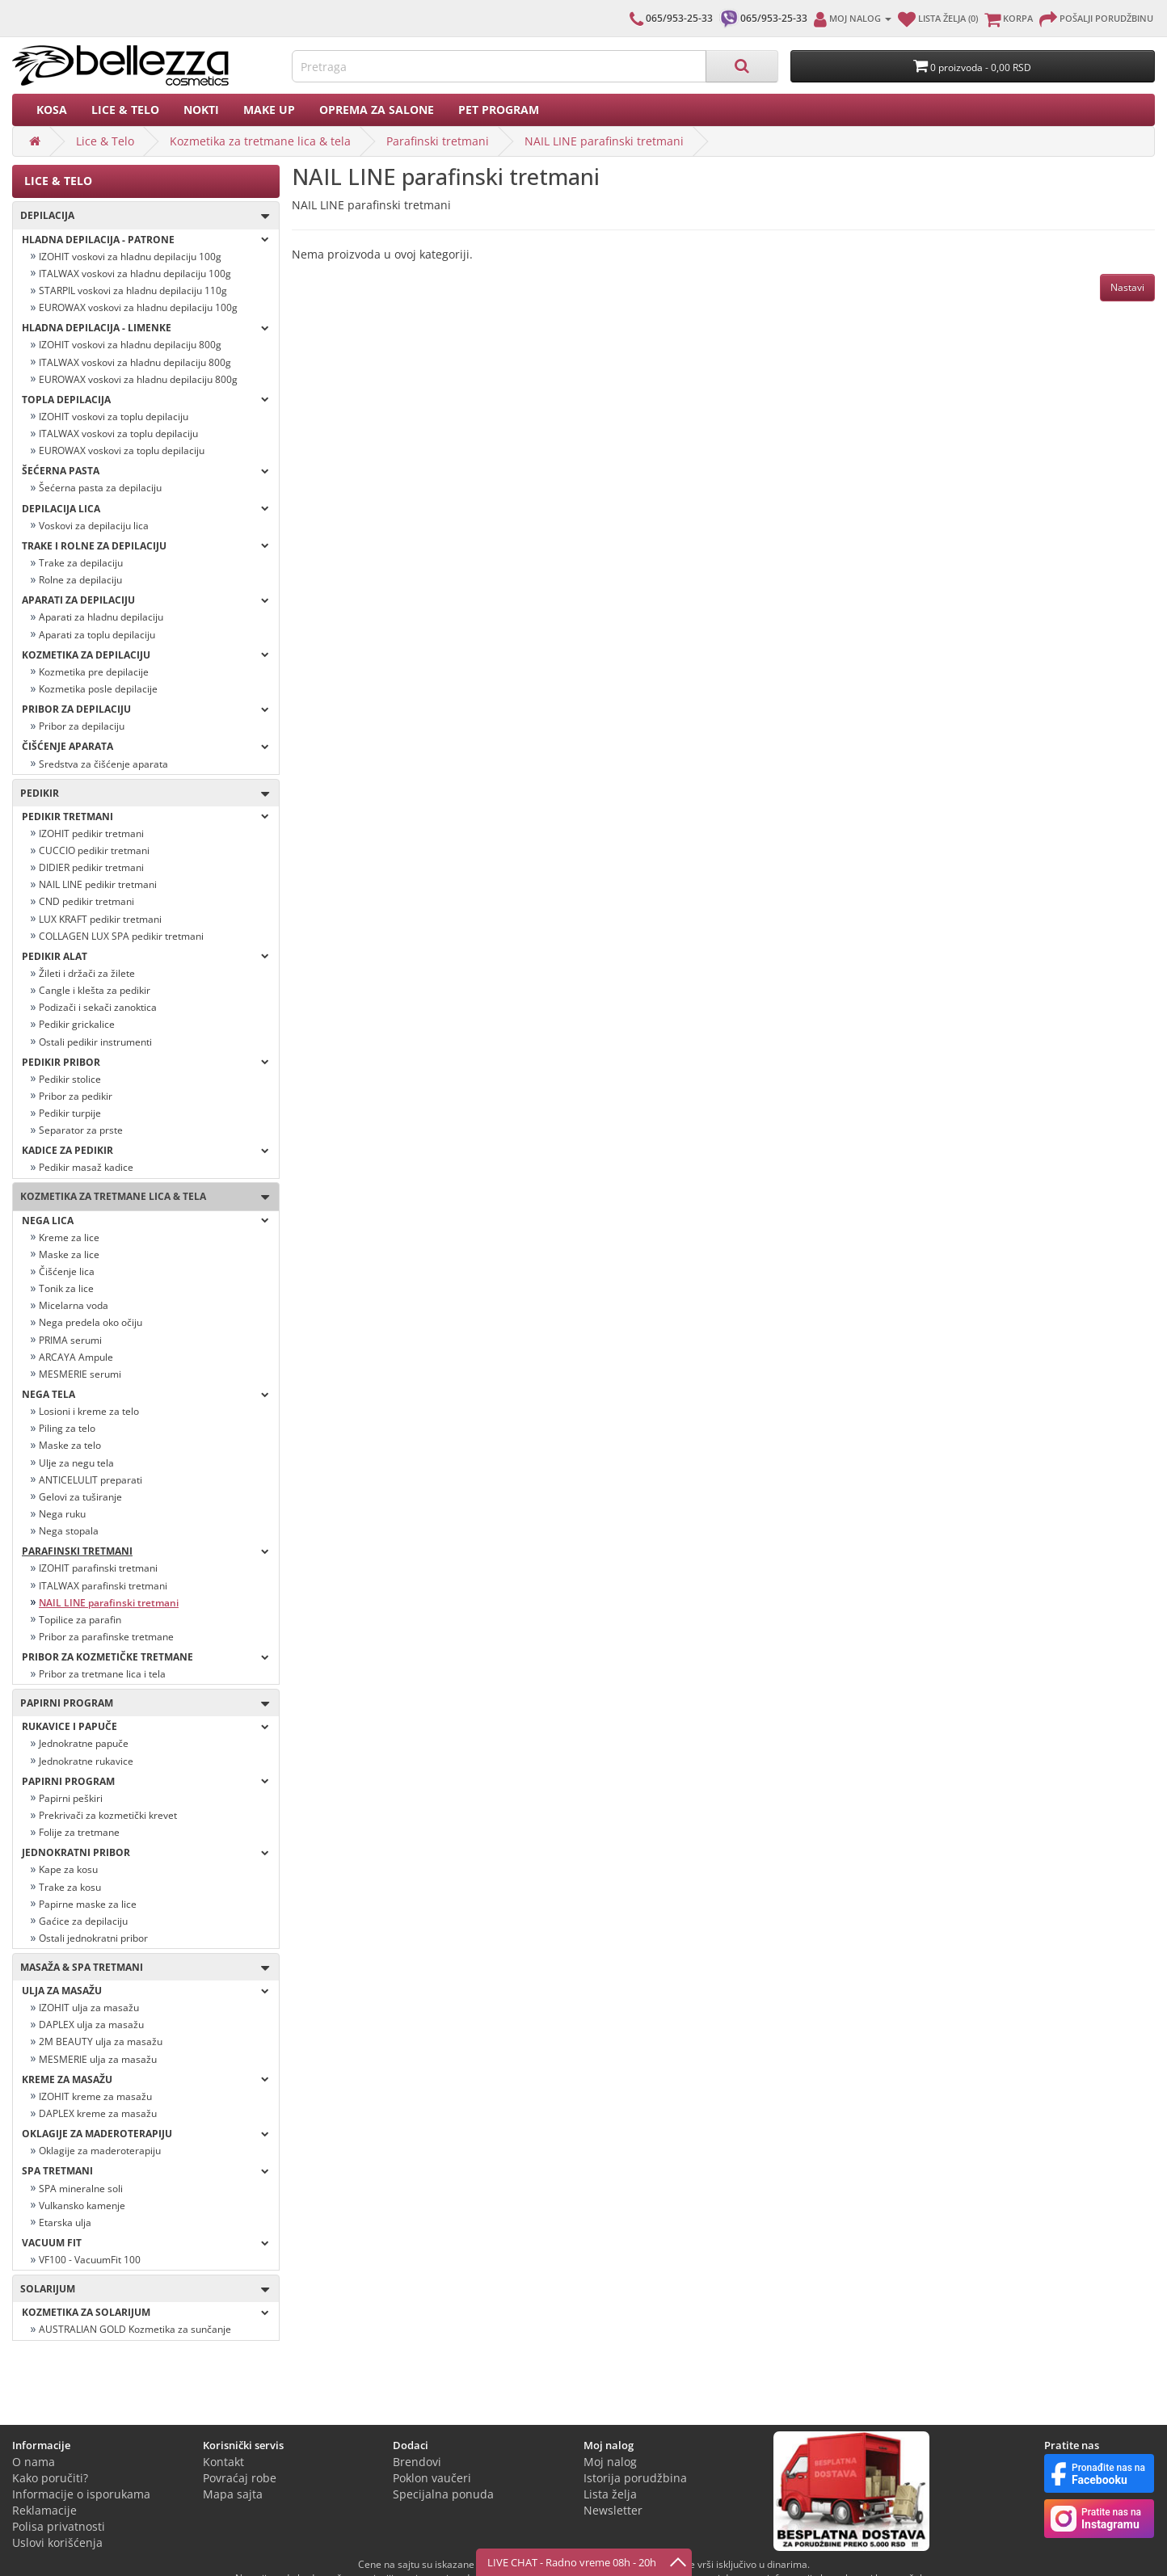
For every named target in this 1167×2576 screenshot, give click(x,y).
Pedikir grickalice (77, 1024)
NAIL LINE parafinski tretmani (604, 141)
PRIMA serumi (70, 1340)
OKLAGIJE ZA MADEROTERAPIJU (145, 2133)
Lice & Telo (125, 109)
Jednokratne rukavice (86, 1761)
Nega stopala (69, 1531)
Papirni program (141, 1703)
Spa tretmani (145, 2171)
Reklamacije (44, 2510)
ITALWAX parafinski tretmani (103, 1586)
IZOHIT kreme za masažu (95, 2096)
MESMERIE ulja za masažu (98, 2059)
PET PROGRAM (498, 109)
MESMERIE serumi (80, 1374)
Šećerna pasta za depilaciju (100, 488)
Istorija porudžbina (635, 2478)
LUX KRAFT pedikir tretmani (100, 919)
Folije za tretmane (79, 1832)
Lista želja (610, 2494)
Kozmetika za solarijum (145, 2312)
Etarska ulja (65, 2222)
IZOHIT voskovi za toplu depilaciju (113, 416)
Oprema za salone (376, 109)
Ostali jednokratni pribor (93, 1938)
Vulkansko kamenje (82, 2205)
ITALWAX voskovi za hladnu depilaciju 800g (135, 362)
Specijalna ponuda (443, 2494)
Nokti (201, 109)
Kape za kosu (68, 1869)
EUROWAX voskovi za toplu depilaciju (121, 450)
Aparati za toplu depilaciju (97, 635)
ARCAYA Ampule (76, 1357)
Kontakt (223, 2461)
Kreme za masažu (145, 2079)
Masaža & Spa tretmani (141, 1968)
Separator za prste (81, 1130)
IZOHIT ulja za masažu (89, 2007)
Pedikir (141, 794)
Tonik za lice (66, 1288)
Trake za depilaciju (81, 563)
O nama (33, 2461)
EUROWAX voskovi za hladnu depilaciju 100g (138, 307)
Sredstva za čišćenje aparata (103, 764)
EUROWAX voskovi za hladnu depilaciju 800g (138, 379)
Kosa (51, 109)
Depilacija (141, 216)
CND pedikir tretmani (86, 901)
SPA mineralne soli (81, 2188)
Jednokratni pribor (145, 1852)
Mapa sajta (233, 2494)
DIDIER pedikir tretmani (91, 867)
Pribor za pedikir (75, 1096)
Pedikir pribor (145, 1062)
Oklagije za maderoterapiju (100, 2150)
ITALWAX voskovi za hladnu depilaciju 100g (135, 273)
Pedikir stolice (70, 1079)
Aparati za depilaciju (145, 600)
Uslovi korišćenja (57, 2542)
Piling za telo (67, 1428)
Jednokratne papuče (83, 1743)
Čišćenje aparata (145, 746)
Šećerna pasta (145, 471)
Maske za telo (70, 1445)
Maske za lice (69, 1254)
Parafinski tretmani (437, 141)
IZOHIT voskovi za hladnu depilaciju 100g (130, 256)
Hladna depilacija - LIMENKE (145, 328)
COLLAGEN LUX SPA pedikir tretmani (121, 936)
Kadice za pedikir (145, 1150)
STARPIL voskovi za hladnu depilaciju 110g (133, 290)
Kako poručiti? (50, 2478)
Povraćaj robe (239, 2478)
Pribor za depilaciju (145, 709)
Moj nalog (610, 2461)
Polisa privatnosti (58, 2526)
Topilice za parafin (80, 1620)
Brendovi (417, 2461)
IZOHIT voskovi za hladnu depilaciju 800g (130, 344)
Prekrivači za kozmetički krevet (108, 1815)
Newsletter (613, 2510)
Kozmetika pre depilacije (94, 672)
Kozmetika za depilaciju (145, 655)
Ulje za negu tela (76, 1463)
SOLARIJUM (141, 2289)
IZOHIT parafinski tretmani (98, 1568)
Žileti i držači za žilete (87, 973)
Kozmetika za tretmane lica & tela (260, 141)
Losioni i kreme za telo (89, 1411)
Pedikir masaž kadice (86, 1167)
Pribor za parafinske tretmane (106, 1637)
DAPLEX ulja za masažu (91, 2024)
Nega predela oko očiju (90, 1322)
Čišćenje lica (67, 1271)
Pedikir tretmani (145, 816)
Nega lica (145, 1220)
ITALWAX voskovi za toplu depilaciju (118, 433)
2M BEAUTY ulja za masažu (100, 2041)
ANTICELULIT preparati (90, 1480)
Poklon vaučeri (432, 2478)
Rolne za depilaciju (80, 580)
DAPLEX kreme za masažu (98, 2113)
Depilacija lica (145, 509)
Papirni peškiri (71, 1798)
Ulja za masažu (145, 1990)
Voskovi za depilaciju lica (94, 525)
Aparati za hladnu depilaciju (101, 617)
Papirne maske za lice (88, 1904)
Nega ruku (62, 1514)
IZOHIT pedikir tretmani (91, 833)
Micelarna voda (73, 1305)
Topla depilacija (145, 399)
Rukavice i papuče (145, 1726)
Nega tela (145, 1394)
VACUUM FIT (145, 2243)
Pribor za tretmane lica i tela (102, 1674)
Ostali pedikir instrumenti (95, 1042)
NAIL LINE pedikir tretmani (98, 884)
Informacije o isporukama (81, 2494)
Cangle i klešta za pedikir (94, 990)
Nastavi (1127, 287)
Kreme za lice (69, 1237)
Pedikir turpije (70, 1113)
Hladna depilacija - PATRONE (145, 239)
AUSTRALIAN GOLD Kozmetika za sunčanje (135, 2329)
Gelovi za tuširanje (80, 1497)
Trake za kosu (70, 1887)
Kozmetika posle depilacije (98, 689)
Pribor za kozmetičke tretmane (145, 1657)
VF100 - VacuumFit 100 (90, 2260)
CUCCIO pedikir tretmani (94, 850)
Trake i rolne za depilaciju (145, 546)
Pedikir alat (145, 956)
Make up (269, 109)
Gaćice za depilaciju (83, 1921)
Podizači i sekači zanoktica (98, 1007)
